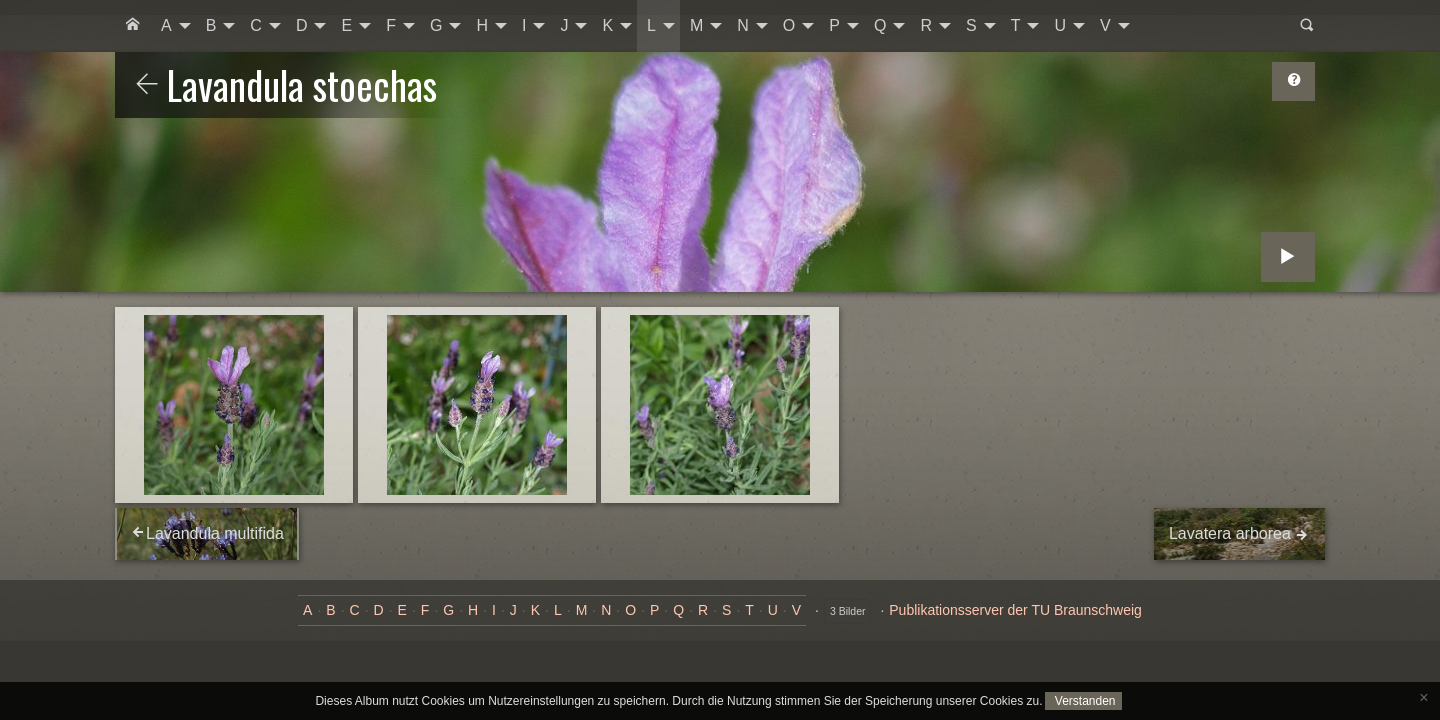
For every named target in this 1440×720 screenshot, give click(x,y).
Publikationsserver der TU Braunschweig (1015, 610)
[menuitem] (133, 26)
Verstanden (1083, 701)
